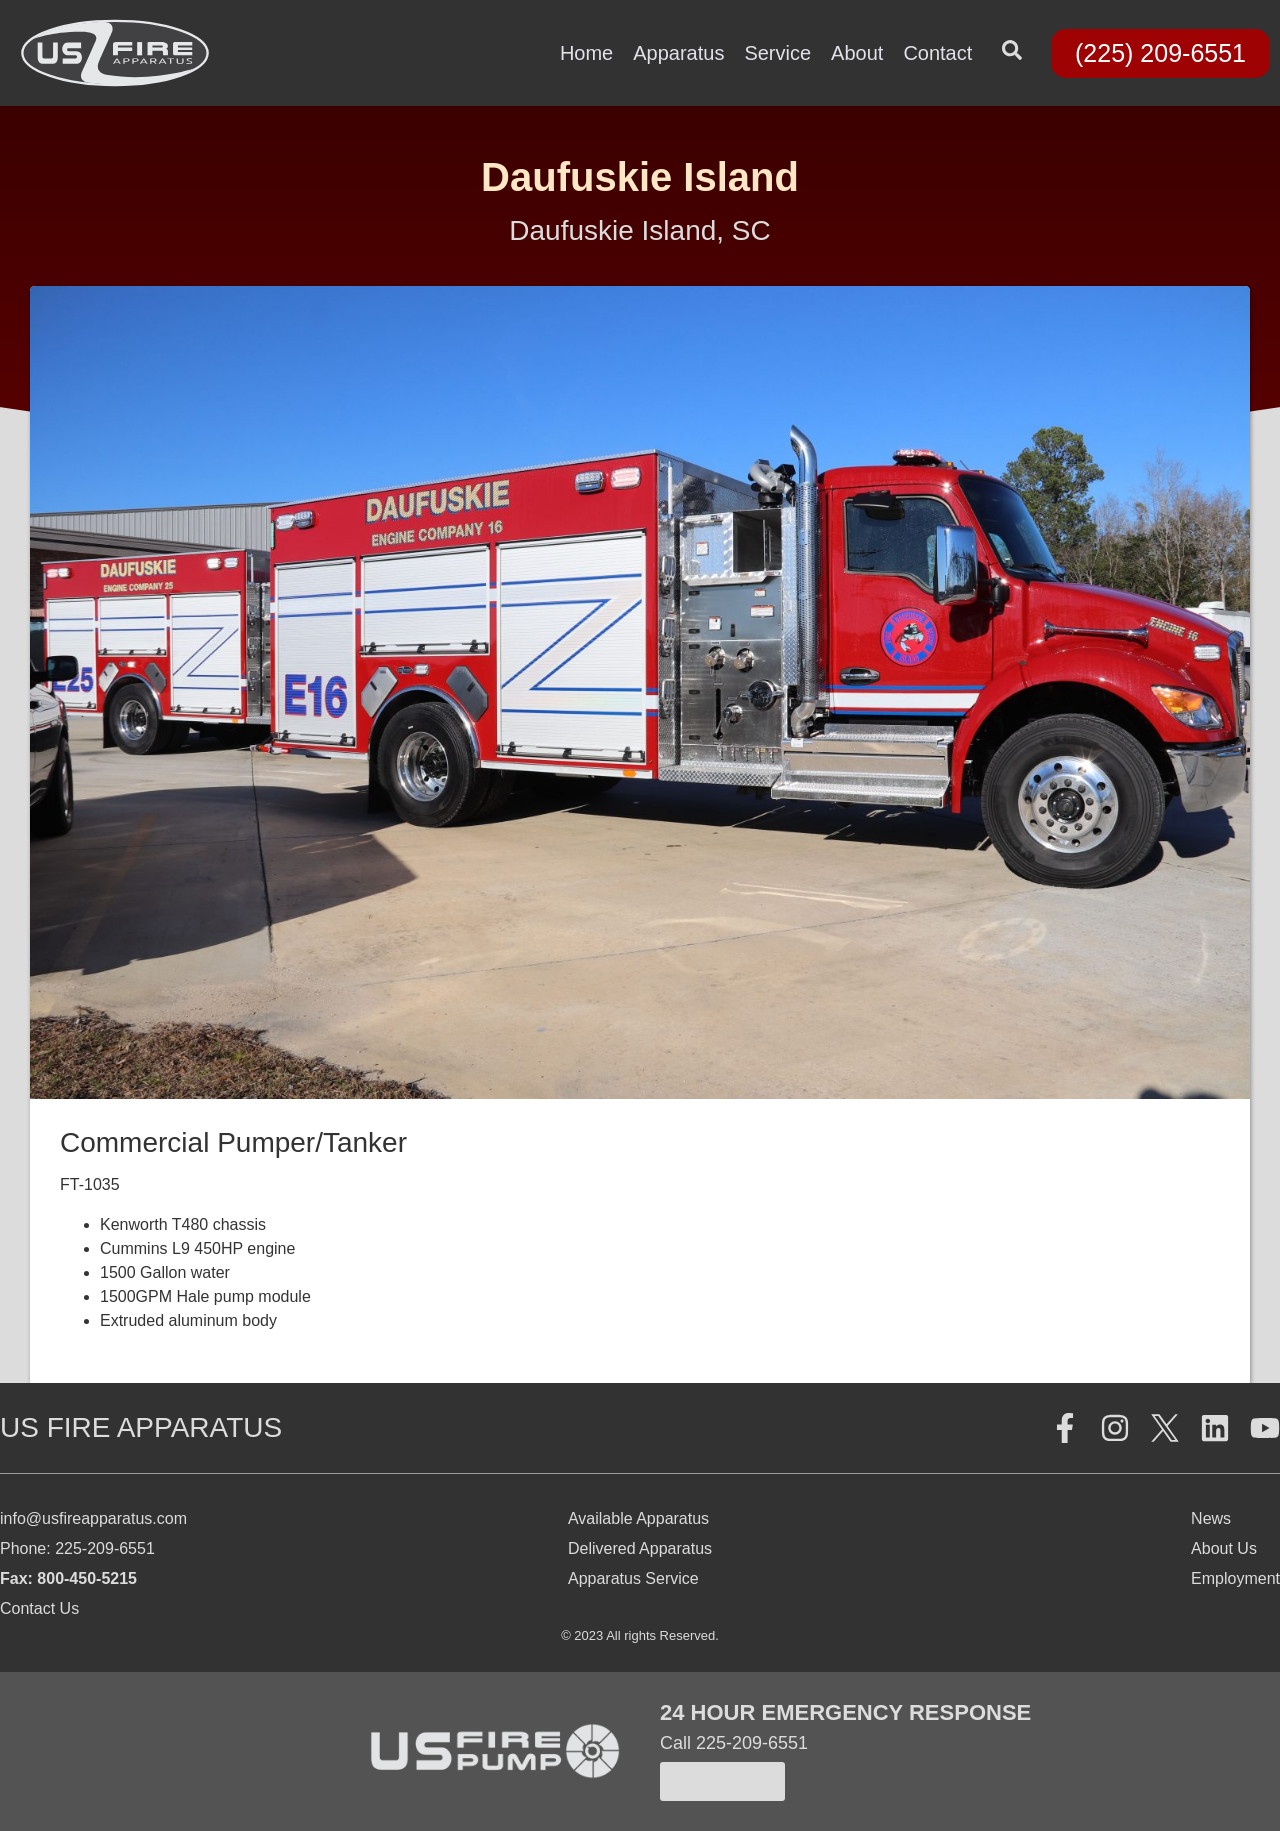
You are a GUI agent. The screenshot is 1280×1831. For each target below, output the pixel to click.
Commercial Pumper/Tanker (233, 1142)
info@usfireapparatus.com (93, 1518)
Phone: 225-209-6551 (77, 1548)
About (857, 53)
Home (586, 53)
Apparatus (678, 53)
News (1211, 1518)
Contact (937, 53)
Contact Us (39, 1608)
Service (777, 53)
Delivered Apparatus (640, 1548)
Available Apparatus (638, 1518)
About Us (1224, 1548)
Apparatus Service (633, 1578)
